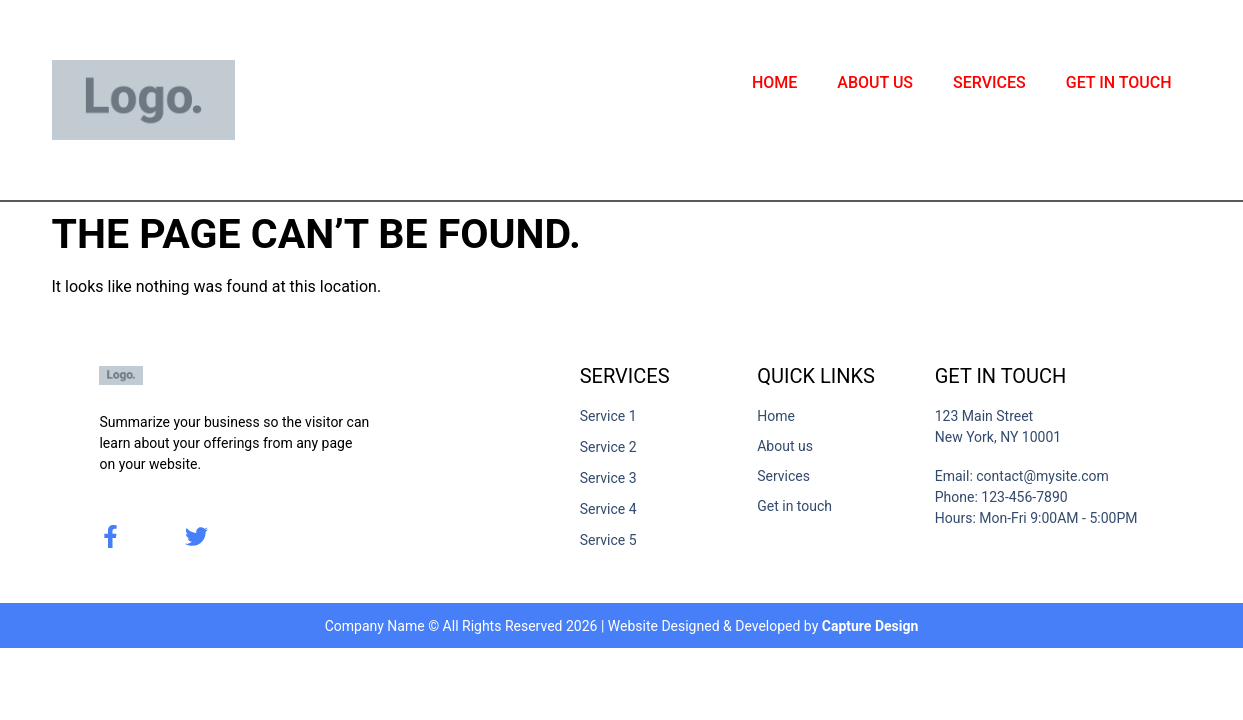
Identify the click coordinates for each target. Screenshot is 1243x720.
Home (774, 82)
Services (989, 82)
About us (875, 82)
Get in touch (1119, 82)
